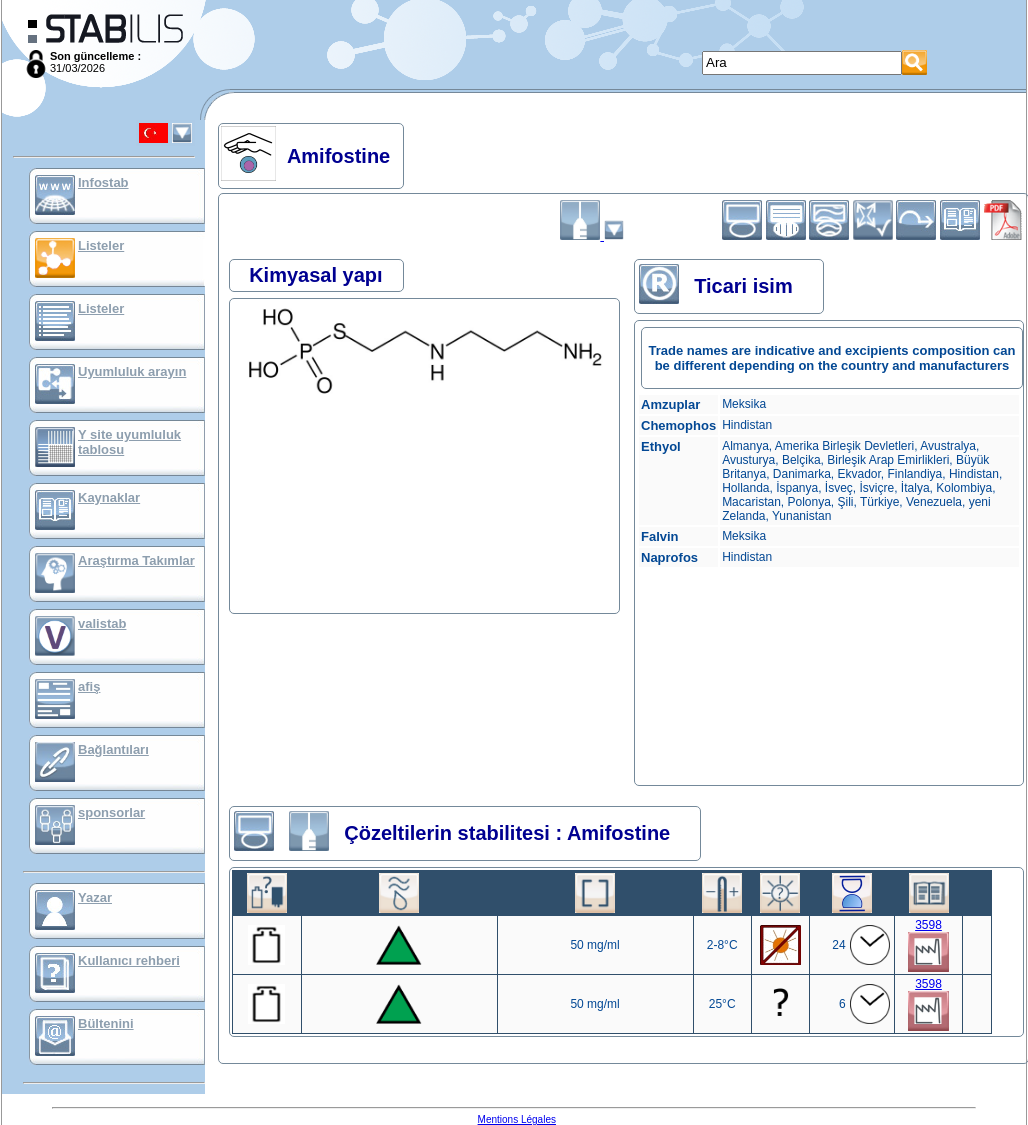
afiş (89, 686)
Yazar (95, 897)
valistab (102, 623)
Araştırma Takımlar (136, 560)
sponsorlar (111, 812)
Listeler (101, 245)
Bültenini (106, 1023)
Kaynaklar (109, 497)
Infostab (103, 182)
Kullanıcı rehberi (129, 960)
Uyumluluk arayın (132, 371)
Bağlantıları (113, 749)
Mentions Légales (517, 1119)
